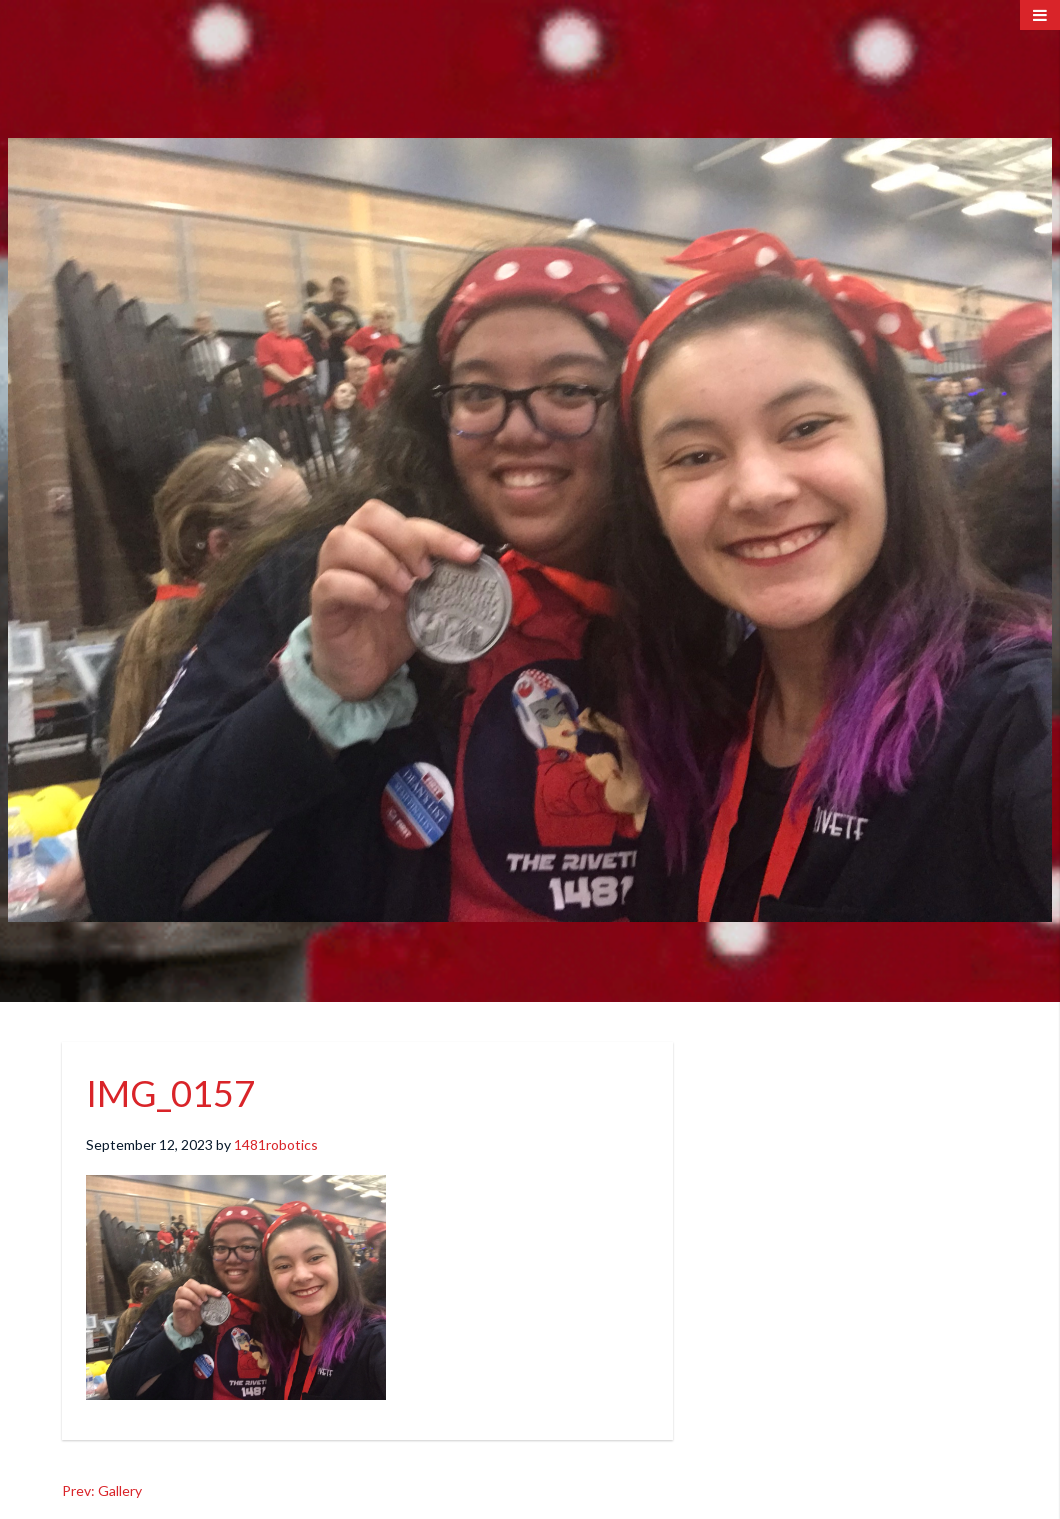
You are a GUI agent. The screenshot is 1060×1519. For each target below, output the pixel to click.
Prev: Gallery (102, 1490)
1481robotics (276, 1144)
